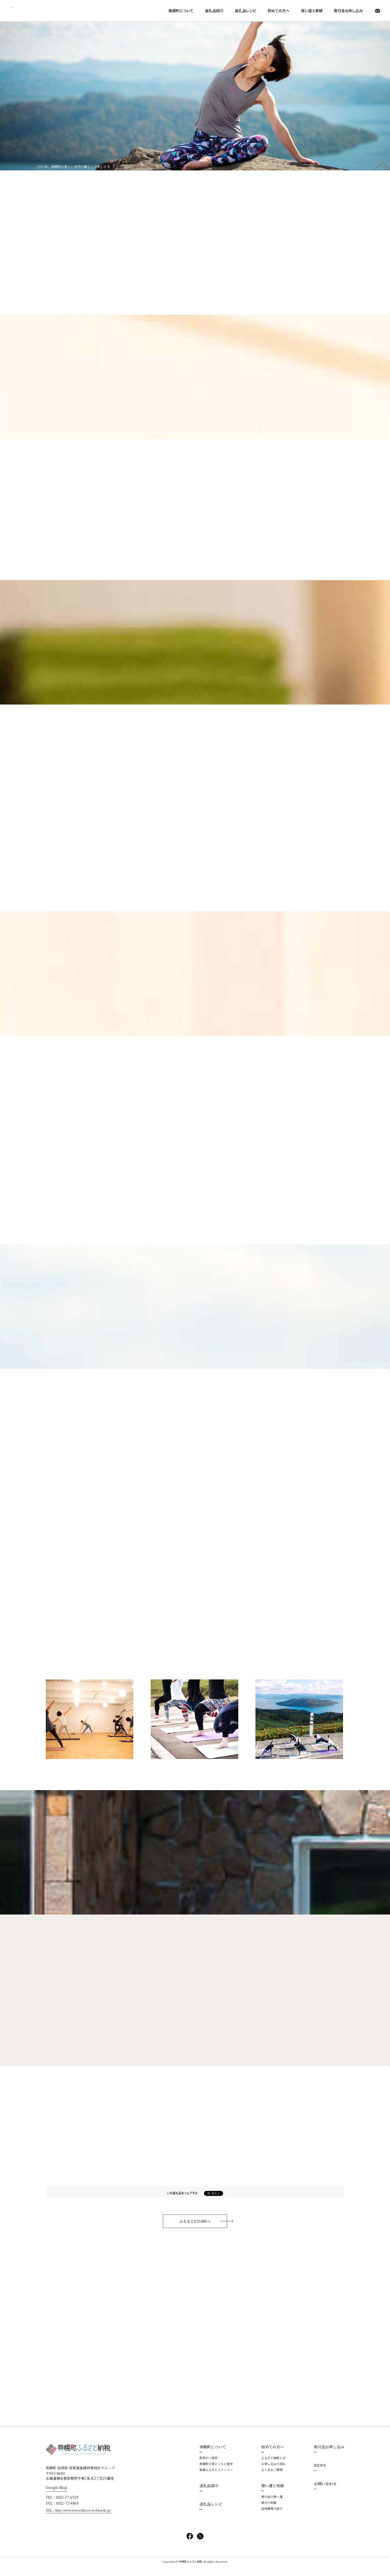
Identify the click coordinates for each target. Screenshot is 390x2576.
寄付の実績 (268, 2511)
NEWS (320, 2474)
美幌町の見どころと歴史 (216, 2473)
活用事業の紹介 (271, 2517)
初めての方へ (279, 10)
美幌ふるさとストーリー (216, 2478)
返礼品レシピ (245, 10)
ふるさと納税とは (273, 2467)
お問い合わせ (325, 2492)
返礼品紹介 (214, 10)
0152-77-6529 (67, 2506)
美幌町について (181, 10)
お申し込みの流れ (273, 2473)
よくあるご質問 (271, 2478)
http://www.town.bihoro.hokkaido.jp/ (83, 2519)
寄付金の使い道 (271, 2505)
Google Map (56, 2496)
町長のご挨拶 (208, 2467)
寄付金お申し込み (348, 10)
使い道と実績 (312, 10)
